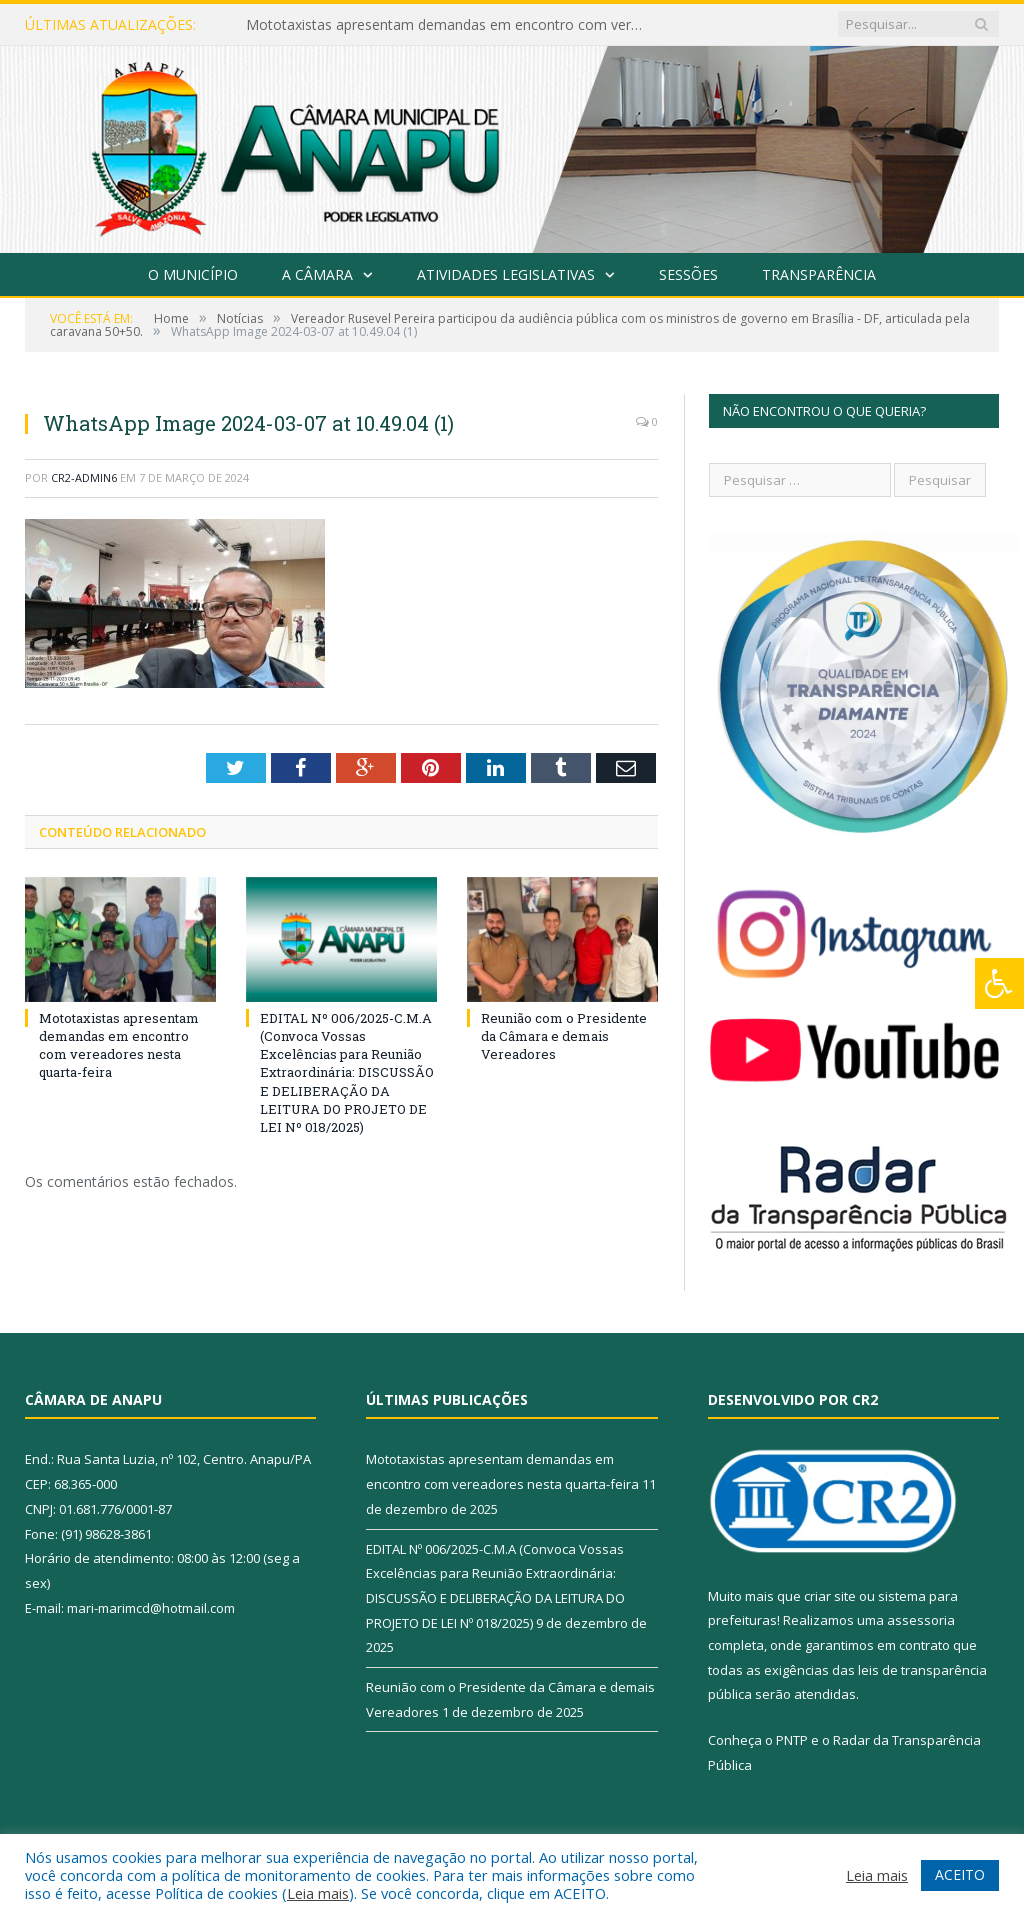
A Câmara (317, 274)
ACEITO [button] (960, 1874)
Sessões (688, 274)
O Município (193, 274)
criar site (830, 1596)
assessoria (921, 1620)
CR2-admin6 (84, 477)
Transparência (819, 274)
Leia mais (318, 1893)
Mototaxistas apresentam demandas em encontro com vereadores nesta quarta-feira (451, 25)
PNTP (792, 1740)
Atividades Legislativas (506, 274)
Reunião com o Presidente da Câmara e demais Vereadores (564, 1036)
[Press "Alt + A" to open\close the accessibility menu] (999, 983)
